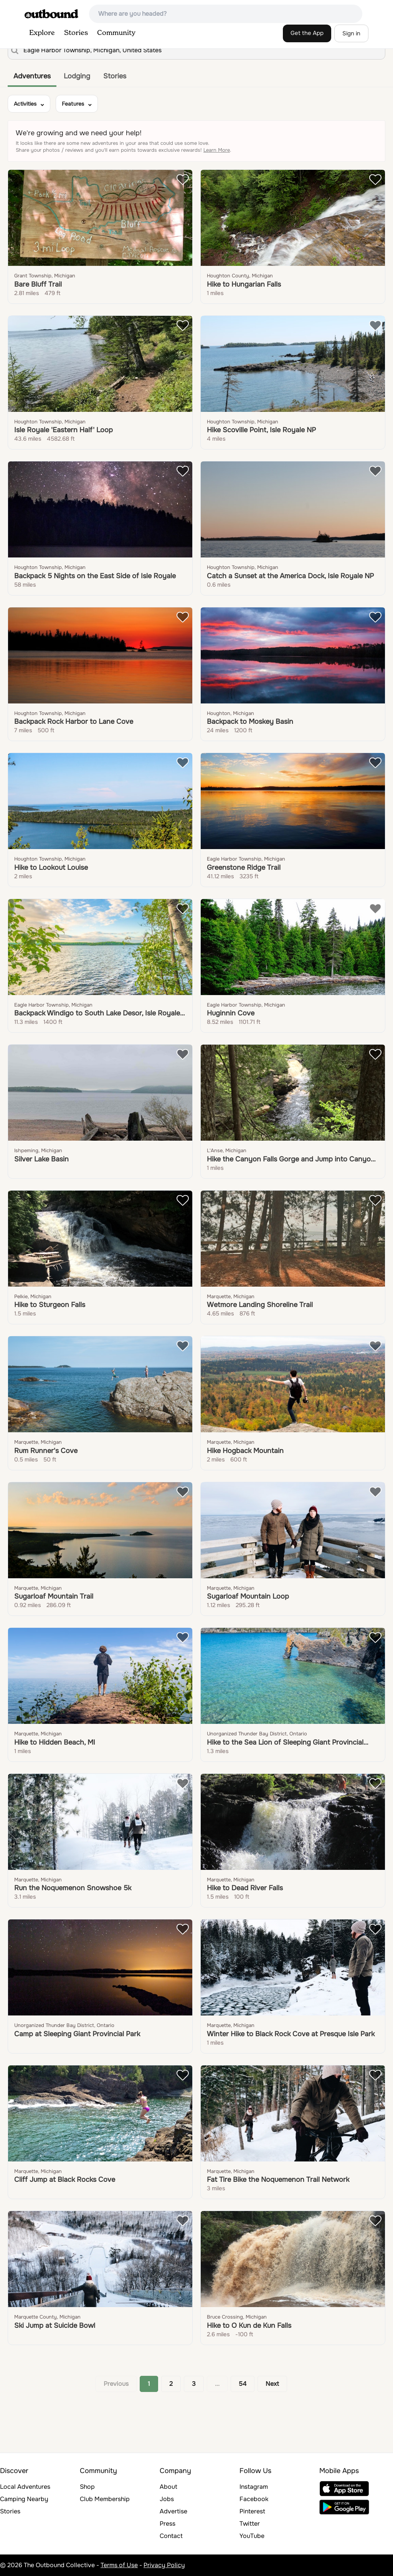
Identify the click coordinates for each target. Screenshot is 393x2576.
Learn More (216, 150)
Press (167, 2524)
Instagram (253, 2487)
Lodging (77, 76)
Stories (76, 33)
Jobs (167, 2499)
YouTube (251, 2536)
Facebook (253, 2499)
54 (242, 2384)
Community (116, 33)
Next (272, 2384)
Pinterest (252, 2511)
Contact (171, 2536)
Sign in (351, 33)
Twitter (249, 2524)
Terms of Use (119, 2565)
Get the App (307, 33)
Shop (87, 2487)
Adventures (32, 76)
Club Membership (105, 2499)
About (168, 2487)
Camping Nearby (24, 2499)
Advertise (173, 2511)
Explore (42, 33)
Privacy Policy (164, 2565)
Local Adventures (25, 2487)
